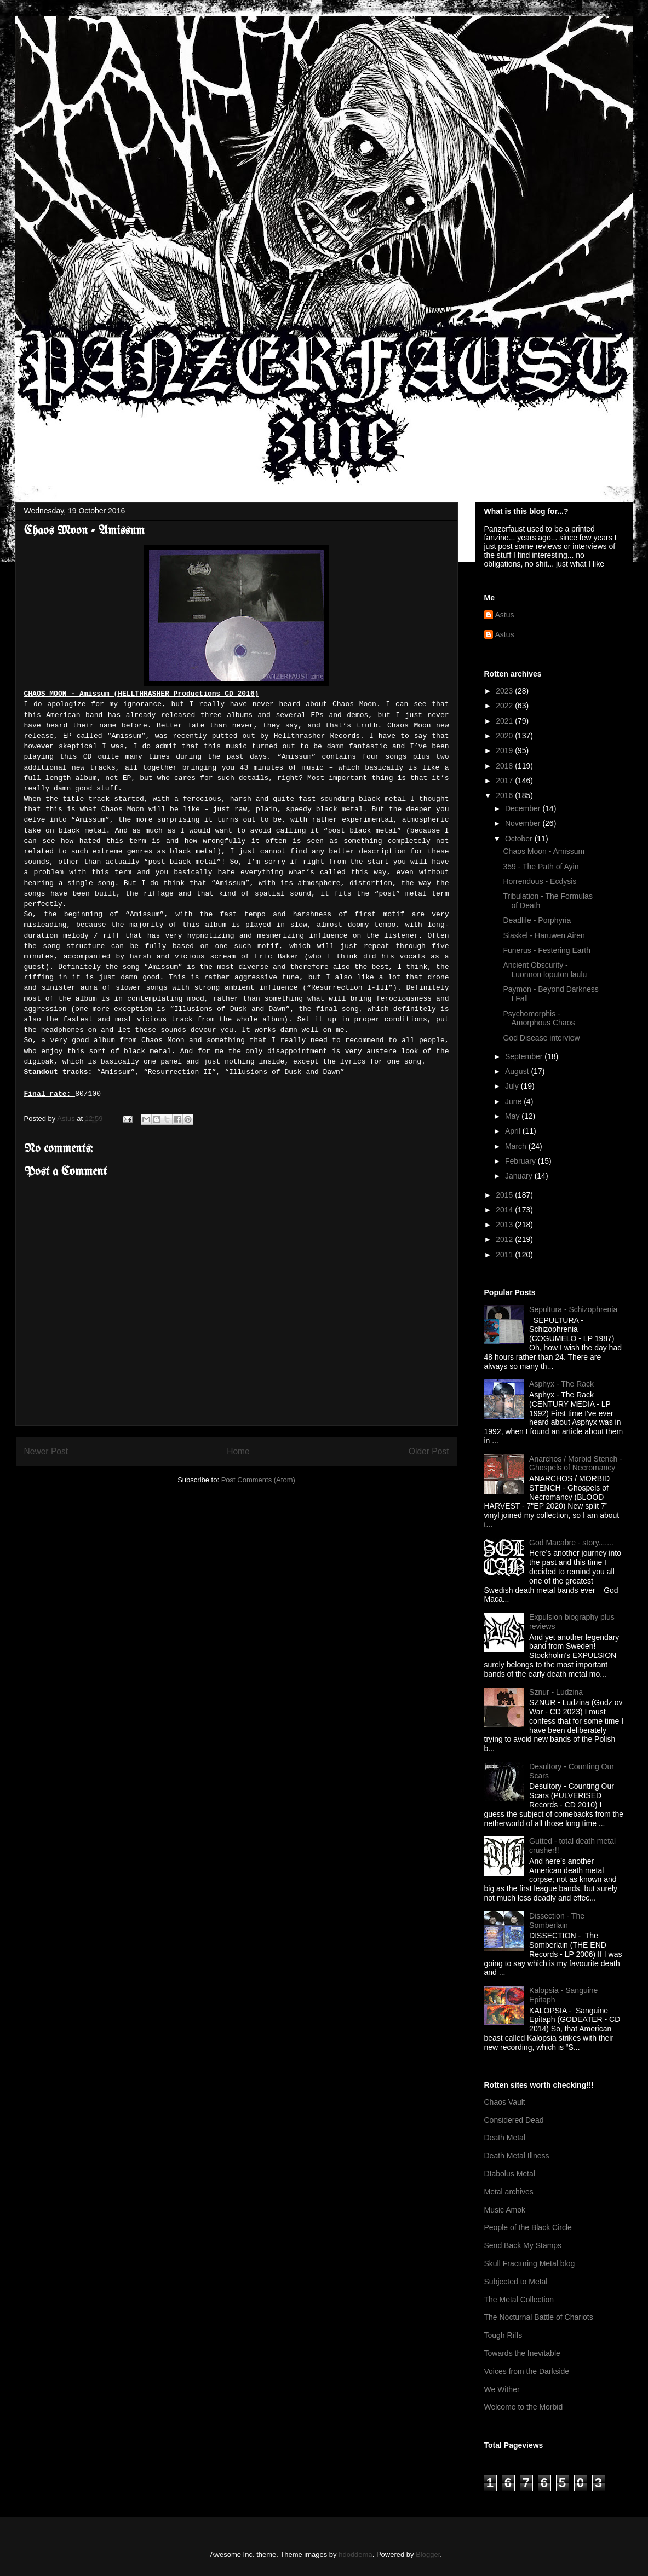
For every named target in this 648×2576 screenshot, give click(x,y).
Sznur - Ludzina (556, 1692)
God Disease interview (541, 1037)
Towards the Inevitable (522, 2353)
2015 (505, 1195)
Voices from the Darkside (527, 2371)
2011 (505, 1254)
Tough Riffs (503, 2335)
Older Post (429, 1451)
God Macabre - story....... (571, 1542)
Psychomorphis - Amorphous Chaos (539, 1018)
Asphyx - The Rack (561, 1383)
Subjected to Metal (516, 2281)
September (524, 1056)
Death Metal (504, 2137)
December (523, 808)
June (514, 1101)
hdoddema (355, 2554)
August (518, 1071)
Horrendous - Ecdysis (539, 881)
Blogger (428, 2554)
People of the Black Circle (528, 2227)
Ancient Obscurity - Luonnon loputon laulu (545, 970)
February (521, 1161)
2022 (505, 705)
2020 (505, 735)
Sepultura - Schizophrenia (573, 1309)
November (523, 823)
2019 (505, 750)
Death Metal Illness (516, 2155)
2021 (505, 721)
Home (238, 1451)
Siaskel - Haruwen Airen (543, 935)
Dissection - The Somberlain (556, 1920)
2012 (505, 1239)
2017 (505, 780)
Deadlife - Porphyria (537, 920)
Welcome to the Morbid (523, 2406)
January (520, 1175)
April (514, 1131)
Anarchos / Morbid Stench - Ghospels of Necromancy (575, 1463)
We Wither (502, 2389)
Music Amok (504, 2209)
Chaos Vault (504, 2102)
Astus (504, 614)
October (520, 838)
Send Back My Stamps (523, 2245)
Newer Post (46, 1451)
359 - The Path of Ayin (540, 866)
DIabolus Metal (509, 2173)
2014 (505, 1209)
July (513, 1086)
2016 (505, 795)
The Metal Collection (519, 2299)
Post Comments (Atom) (258, 1480)
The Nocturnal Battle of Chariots (538, 2317)
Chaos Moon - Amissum (543, 851)
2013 (505, 1224)
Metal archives (509, 2191)
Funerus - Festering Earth (546, 950)
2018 (505, 765)
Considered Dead (514, 2120)
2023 (505, 690)
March (517, 1146)
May (513, 1116)
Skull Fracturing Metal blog (529, 2263)
